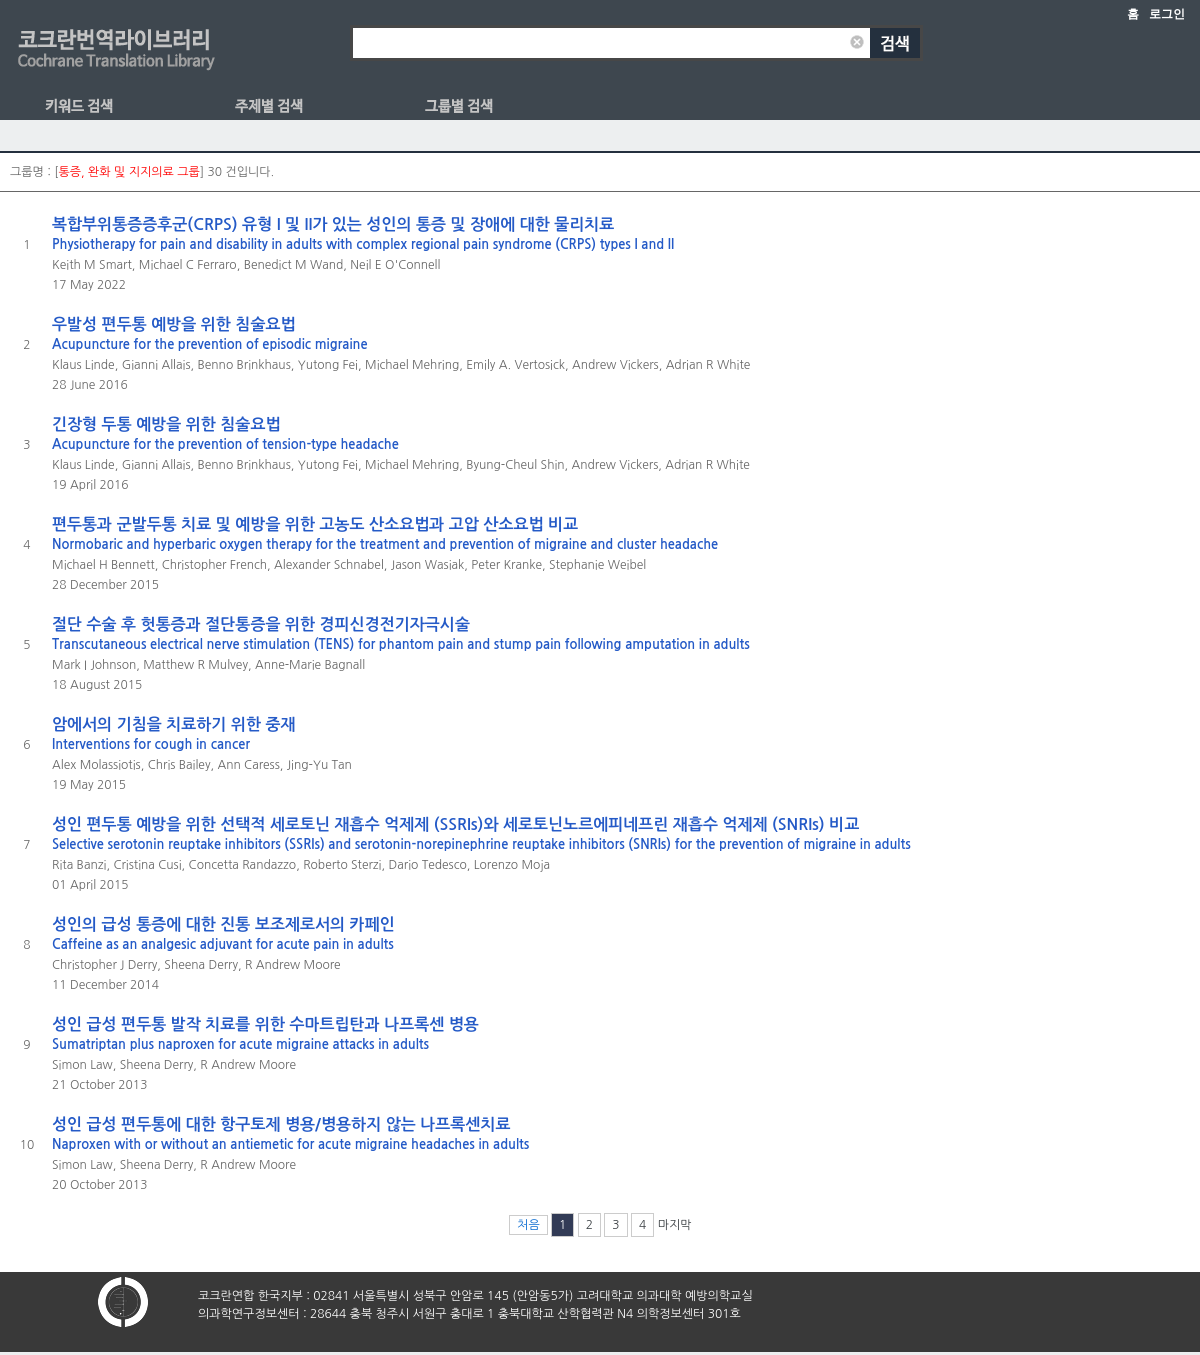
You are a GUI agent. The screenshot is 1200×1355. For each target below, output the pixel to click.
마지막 (675, 1225)
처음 (528, 1225)
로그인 (1167, 14)
